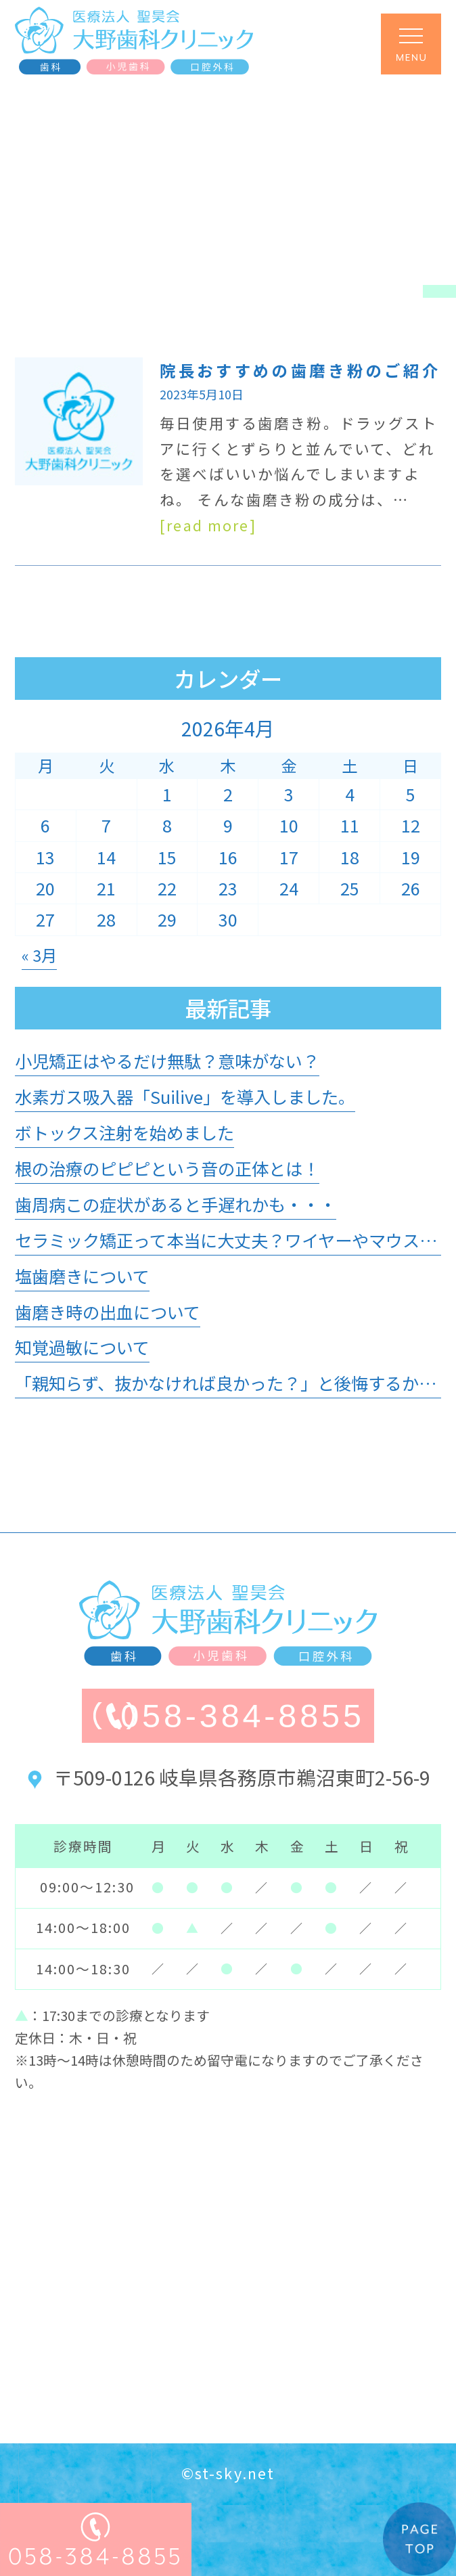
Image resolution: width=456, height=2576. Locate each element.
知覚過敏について (82, 1347)
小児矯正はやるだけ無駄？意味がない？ (167, 1060)
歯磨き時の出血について (107, 1312)
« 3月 (39, 955)
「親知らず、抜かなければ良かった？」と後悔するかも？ (234, 1383)
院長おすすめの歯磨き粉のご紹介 (300, 370)
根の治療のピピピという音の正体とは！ (167, 1168)
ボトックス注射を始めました (124, 1132)
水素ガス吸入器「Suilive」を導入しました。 (185, 1096)
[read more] (208, 524)
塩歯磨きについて (82, 1276)
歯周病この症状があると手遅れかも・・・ (175, 1204)
